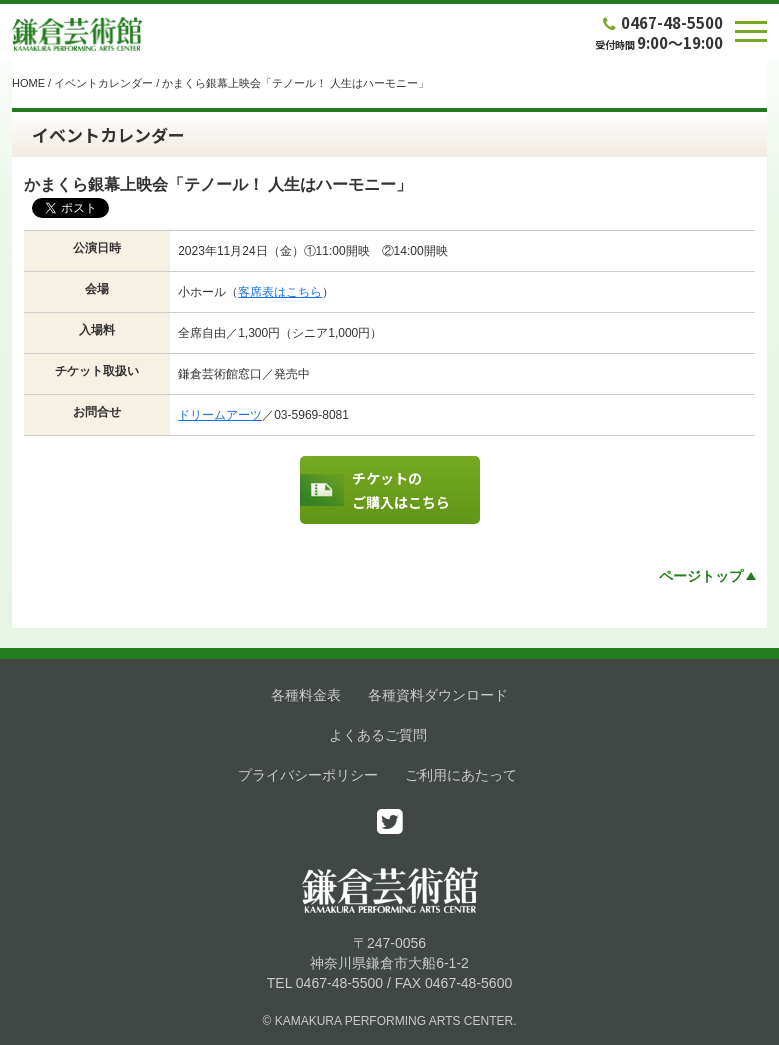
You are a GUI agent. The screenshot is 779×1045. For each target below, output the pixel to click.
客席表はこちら (280, 292)
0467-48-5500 (661, 22)
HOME (28, 83)
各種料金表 (306, 695)
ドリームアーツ (220, 415)
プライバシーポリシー (308, 775)
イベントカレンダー (103, 83)
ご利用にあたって (461, 775)
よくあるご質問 (378, 735)
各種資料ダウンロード (438, 695)
